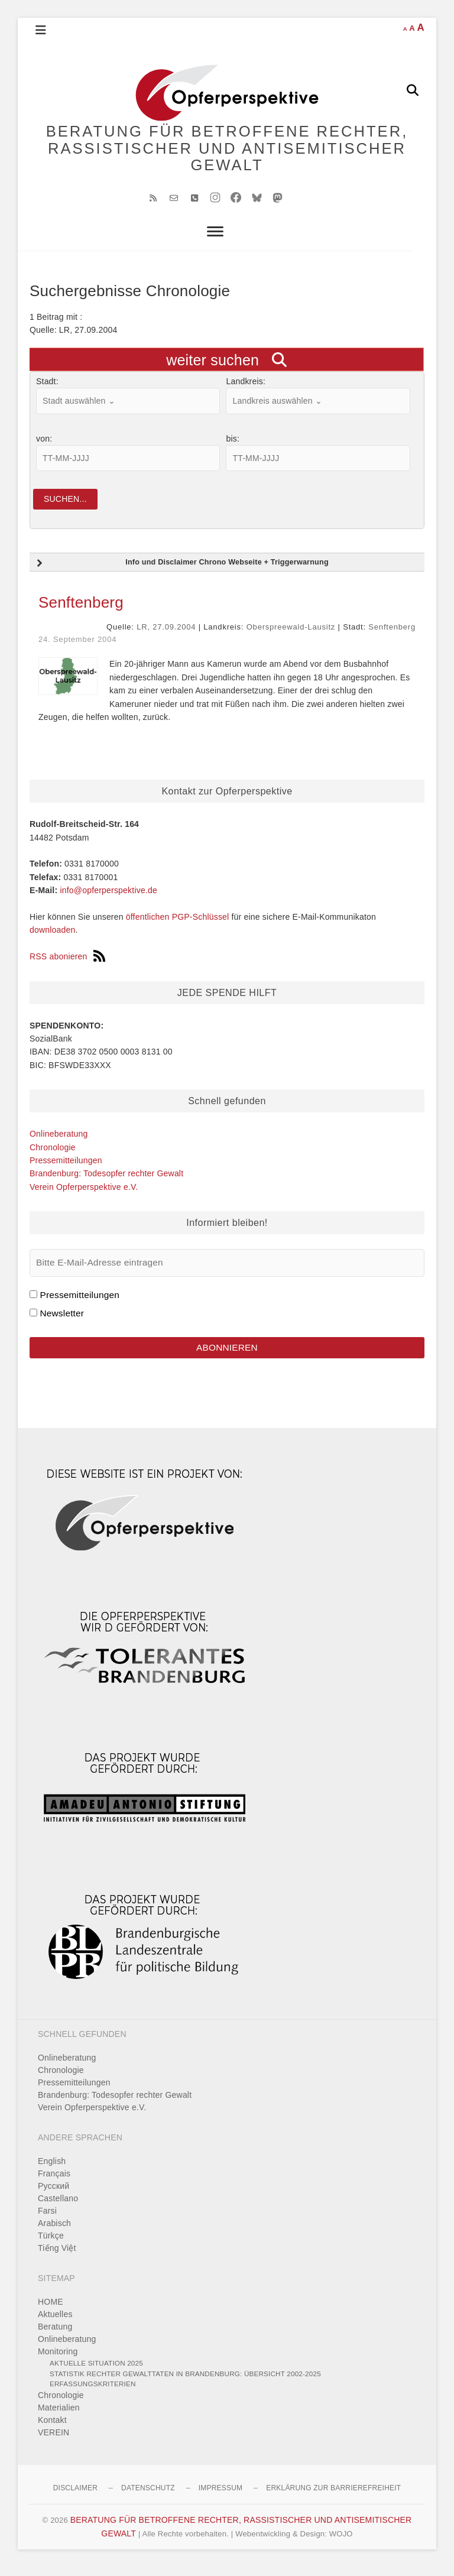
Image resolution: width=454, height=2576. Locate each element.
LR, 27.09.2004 (166, 634)
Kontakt (52, 2429)
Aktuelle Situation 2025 (96, 2372)
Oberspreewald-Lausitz (291, 634)
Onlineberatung (59, 1141)
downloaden (53, 937)
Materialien (59, 2416)
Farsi (47, 2219)
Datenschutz (148, 2497)
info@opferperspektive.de (108, 898)
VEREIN (53, 2441)
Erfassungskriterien (93, 2393)
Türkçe (51, 2244)
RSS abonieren (67, 964)
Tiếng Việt (57, 2257)
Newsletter (62, 1320)
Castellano (58, 2207)
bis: (232, 444)
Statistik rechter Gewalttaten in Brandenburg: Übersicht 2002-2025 (185, 2382)
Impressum (220, 2497)
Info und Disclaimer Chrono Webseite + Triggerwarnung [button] (181, 571)
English (52, 2170)
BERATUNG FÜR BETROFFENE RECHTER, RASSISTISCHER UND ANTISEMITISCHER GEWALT (227, 151)
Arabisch (54, 2232)
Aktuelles (55, 2323)
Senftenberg (81, 610)
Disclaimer (75, 2497)
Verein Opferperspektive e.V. (84, 1194)
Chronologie (53, 1154)
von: (44, 444)
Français (54, 2182)
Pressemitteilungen (66, 1168)
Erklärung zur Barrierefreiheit (333, 2497)
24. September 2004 (77, 646)
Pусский (53, 2194)
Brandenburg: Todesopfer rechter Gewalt (106, 1181)
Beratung (55, 2336)
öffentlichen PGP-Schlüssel (177, 924)
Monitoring (57, 2361)
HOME (50, 2311)
